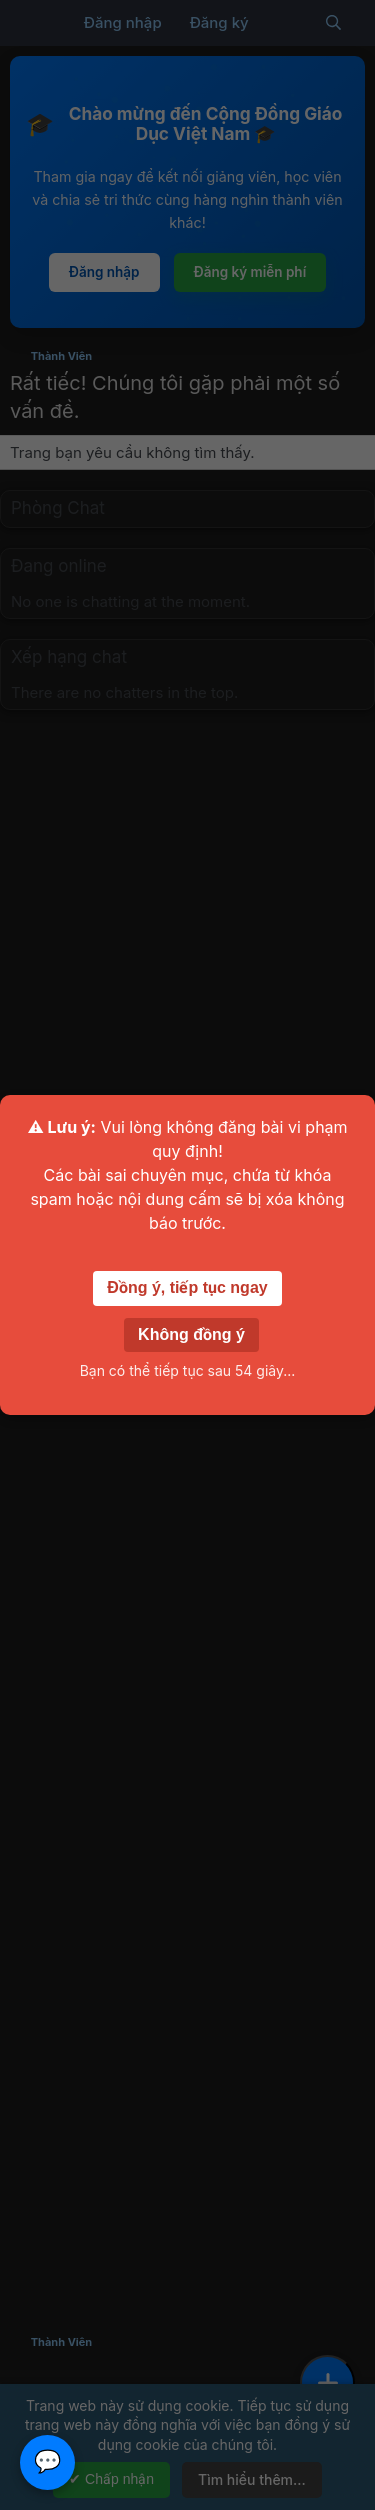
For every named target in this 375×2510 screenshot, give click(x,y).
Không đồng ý (191, 1334)
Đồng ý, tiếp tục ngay (187, 1287)
